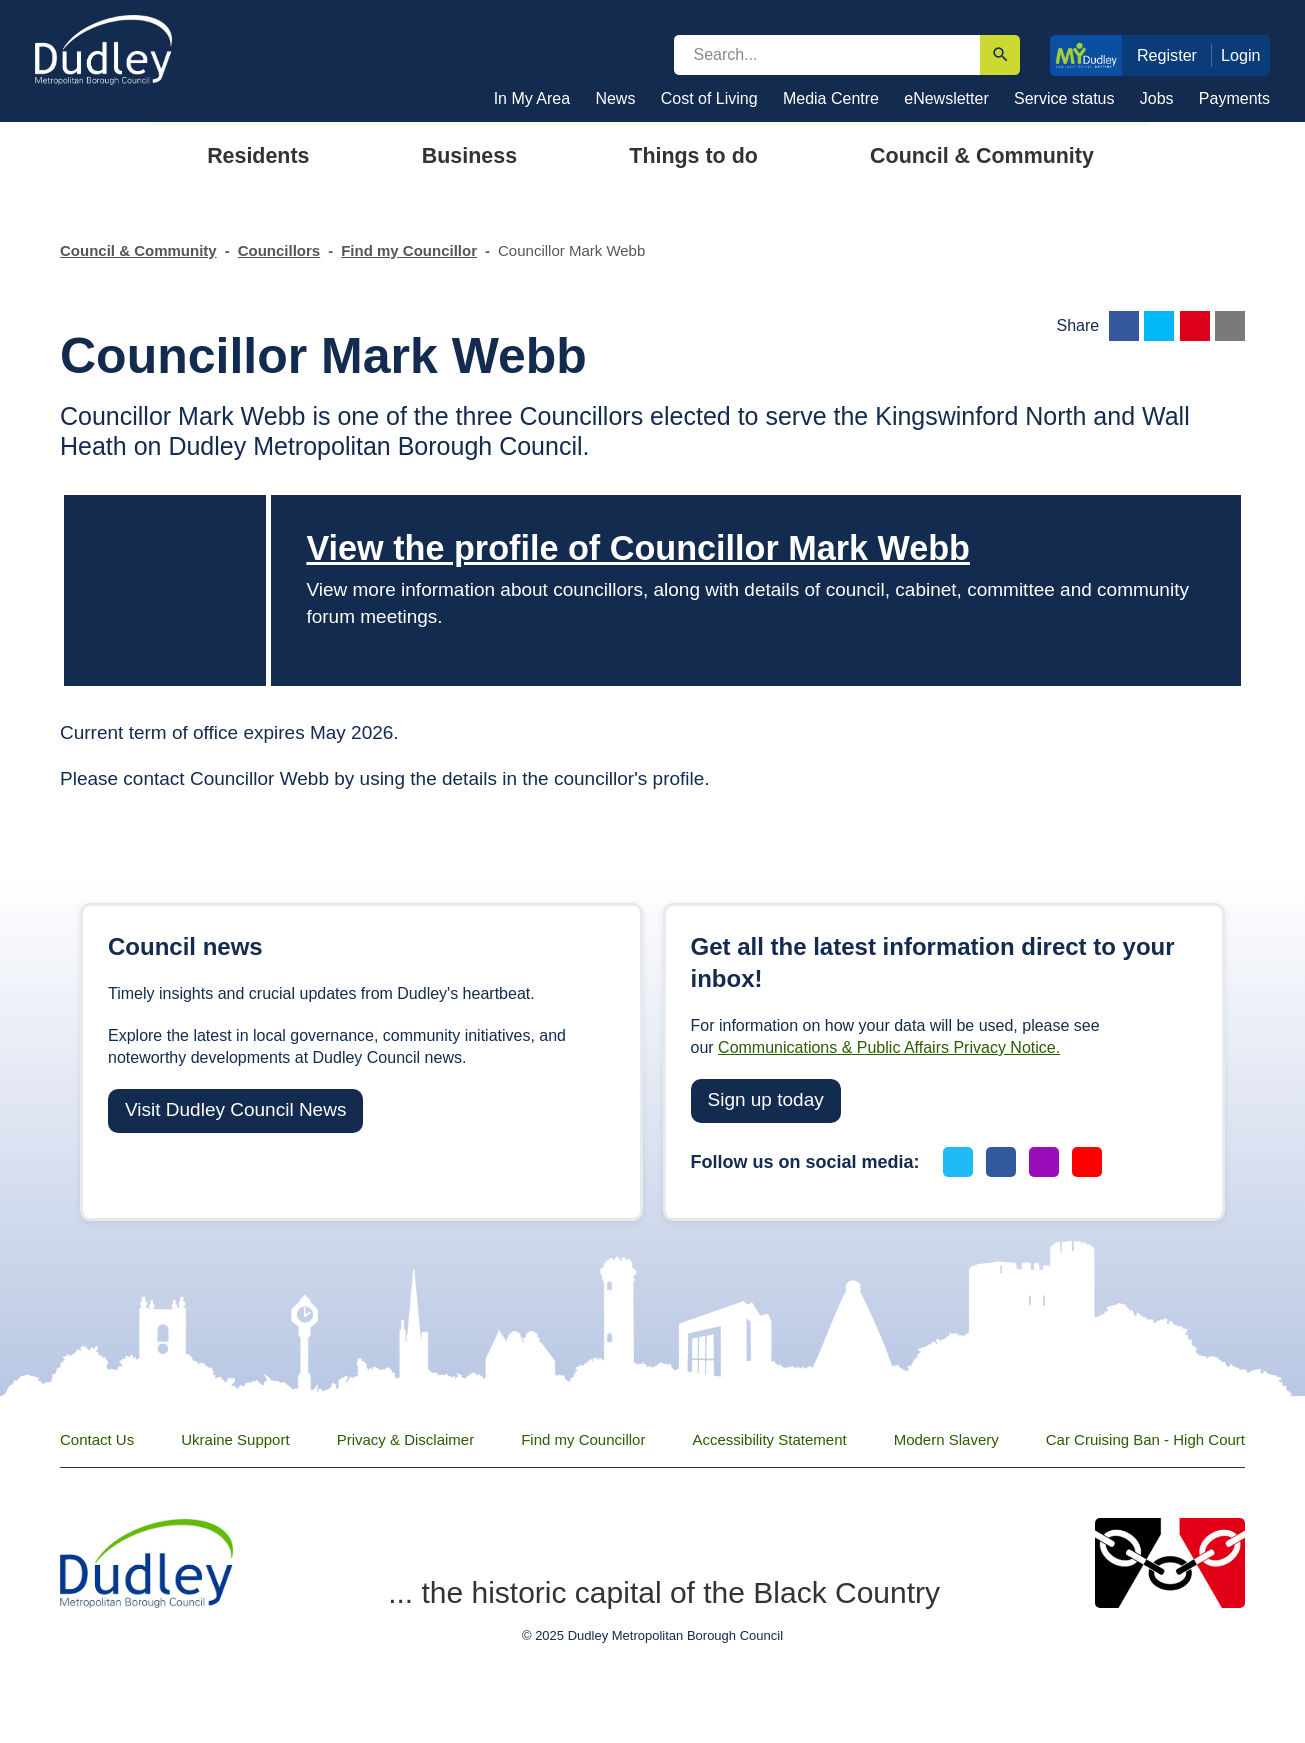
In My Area (532, 98)
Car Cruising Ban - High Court (1145, 1439)
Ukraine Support (235, 1439)
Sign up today (766, 1099)
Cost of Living (709, 98)
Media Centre (831, 98)
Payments (1234, 98)
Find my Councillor (409, 250)
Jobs (1157, 98)
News (615, 98)
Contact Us (97, 1439)
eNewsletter (946, 98)
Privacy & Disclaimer (406, 1439)
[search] (827, 55)
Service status (1064, 98)
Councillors (279, 250)
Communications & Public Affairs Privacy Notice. (889, 1047)
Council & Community (138, 250)
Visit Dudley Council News (235, 1109)
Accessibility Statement (769, 1439)
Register (1167, 55)
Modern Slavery (946, 1439)
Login (1241, 55)
